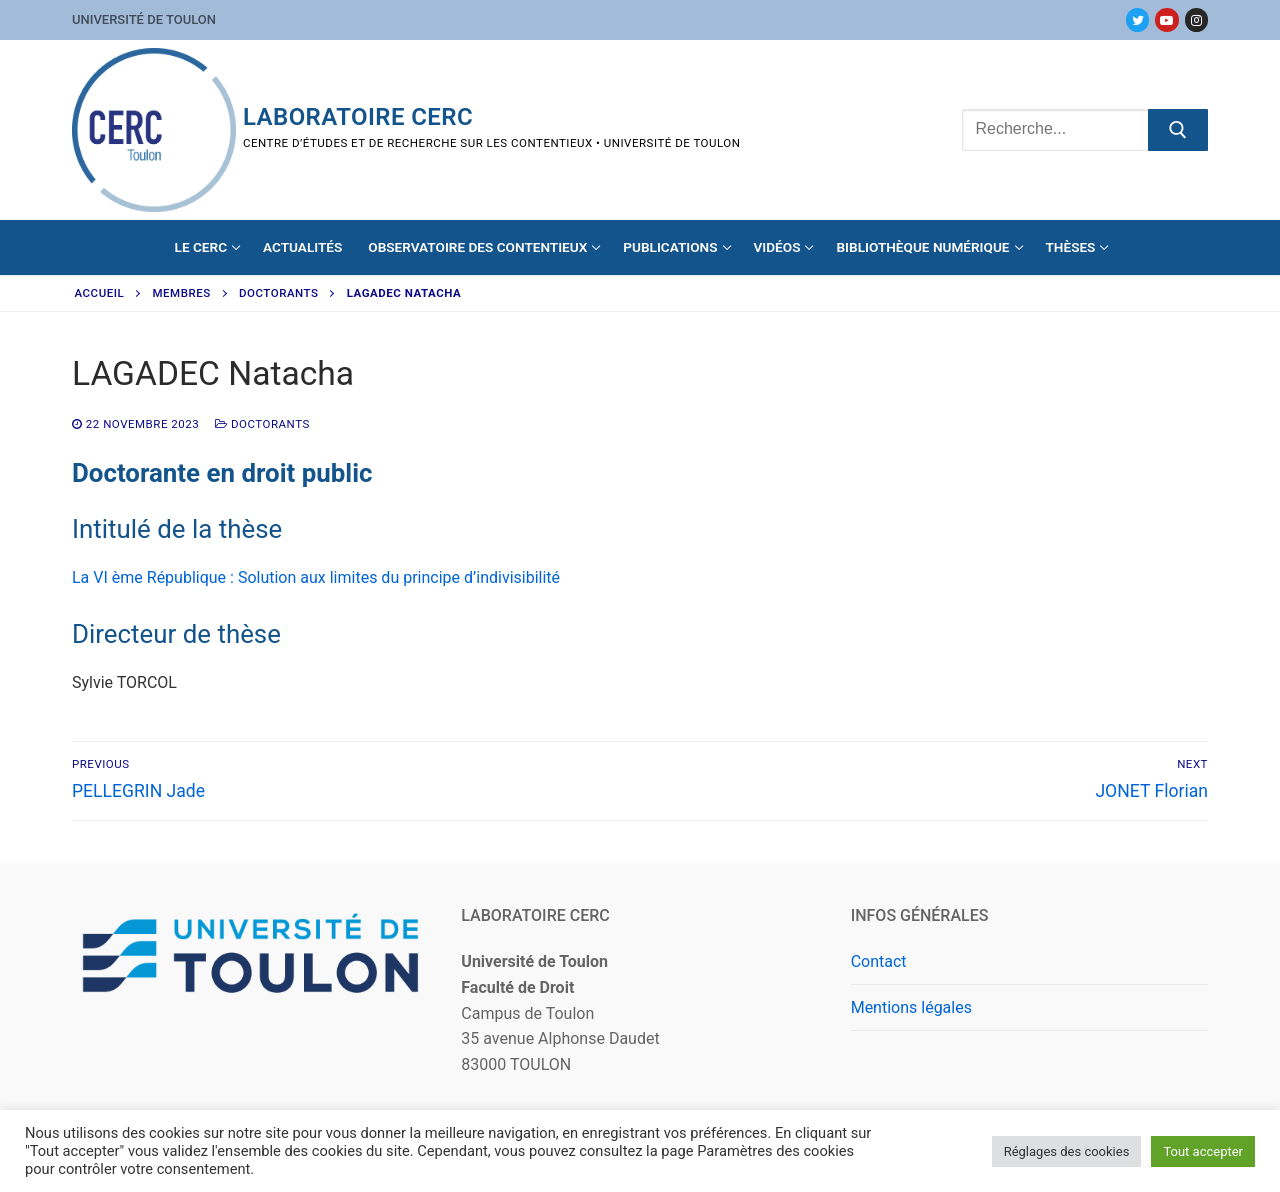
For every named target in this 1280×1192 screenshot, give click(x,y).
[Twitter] (1137, 19)
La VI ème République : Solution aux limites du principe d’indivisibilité (316, 577)
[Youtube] (1166, 19)
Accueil (100, 293)
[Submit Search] (1178, 130)
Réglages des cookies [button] (1067, 1151)
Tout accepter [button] (1203, 1151)
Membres (182, 293)
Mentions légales (911, 1007)
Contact (879, 961)
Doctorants (278, 293)
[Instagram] (1196, 19)
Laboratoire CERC (358, 117)
